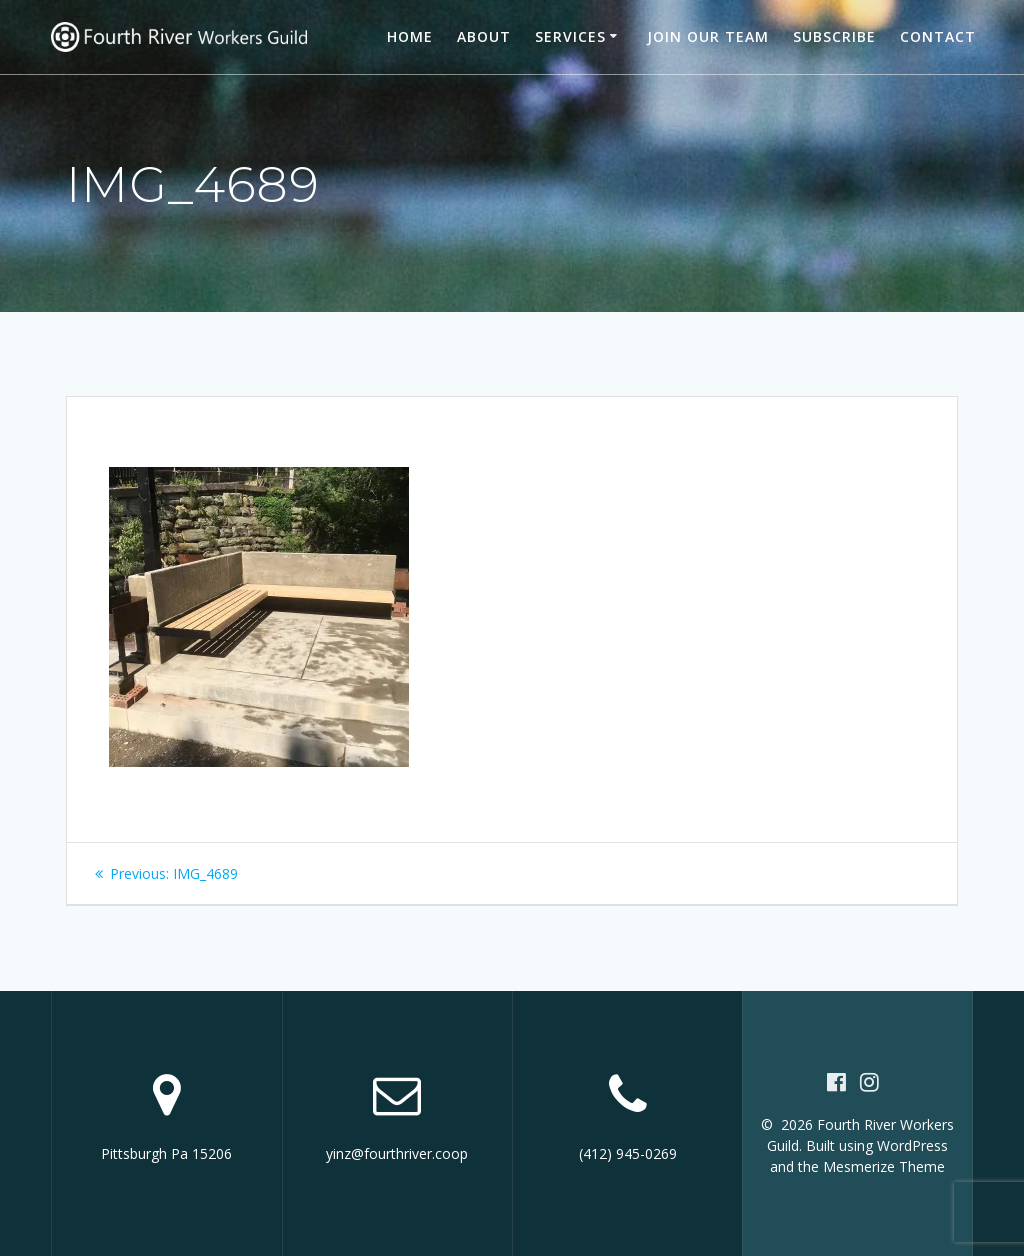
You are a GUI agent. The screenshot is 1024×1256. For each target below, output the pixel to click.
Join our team (708, 36)
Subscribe (834, 36)
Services (570, 36)
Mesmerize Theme (884, 1166)
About (484, 36)
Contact (938, 36)
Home (410, 36)
